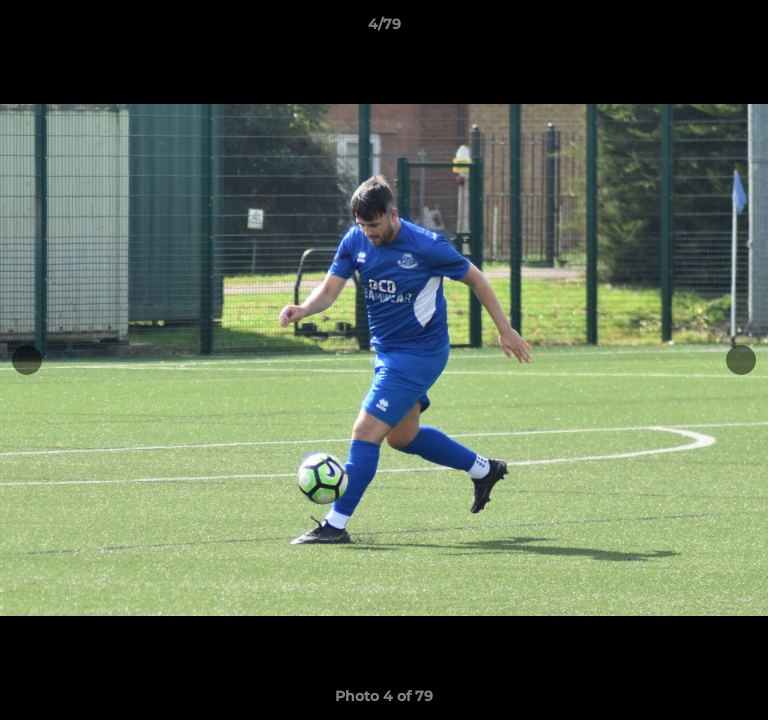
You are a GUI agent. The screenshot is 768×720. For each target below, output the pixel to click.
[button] (744, 29)
